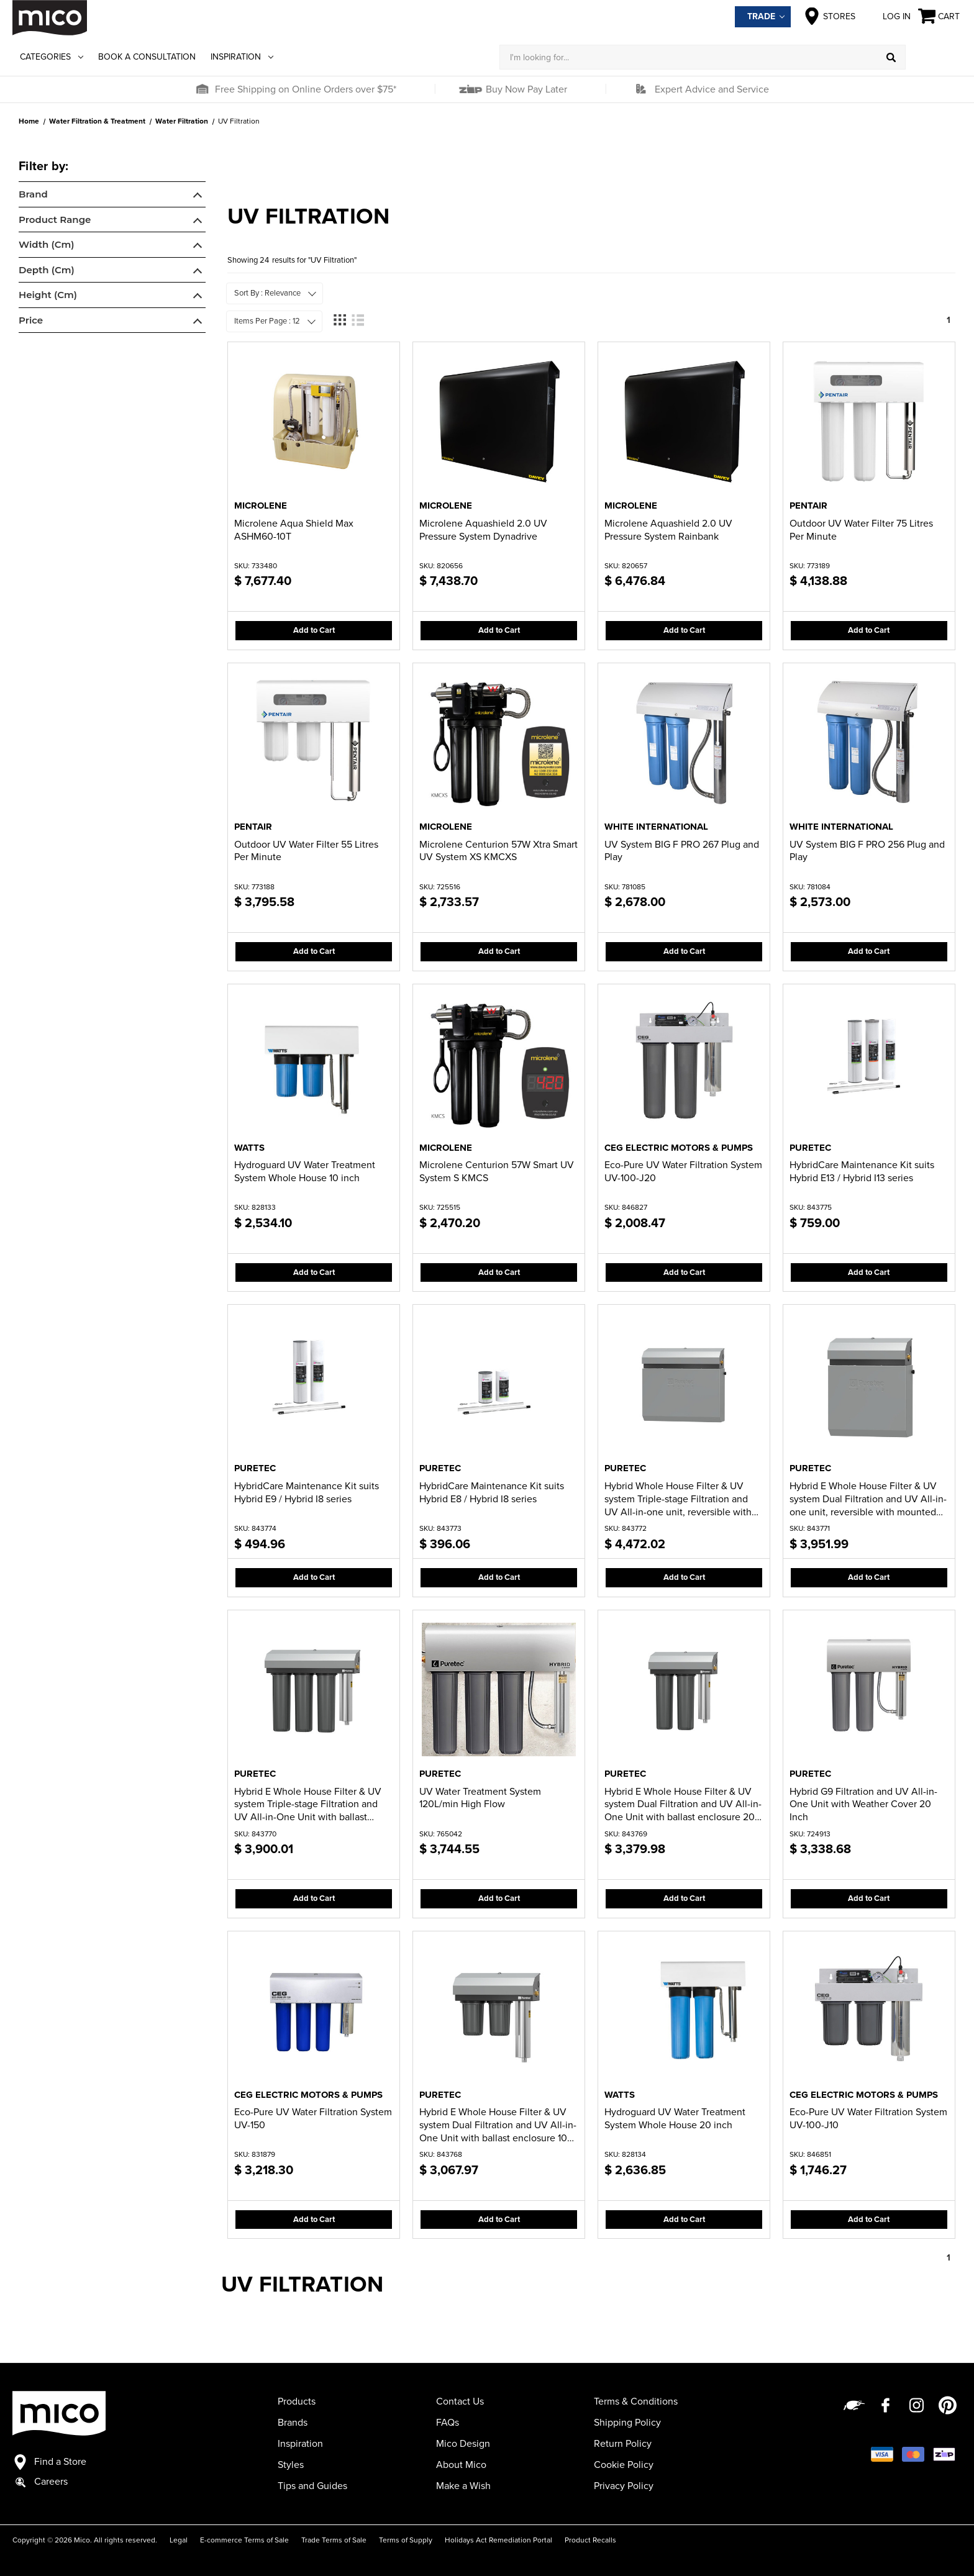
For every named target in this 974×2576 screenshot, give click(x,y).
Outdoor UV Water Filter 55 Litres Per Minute (306, 851)
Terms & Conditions (636, 2401)
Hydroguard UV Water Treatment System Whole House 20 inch (674, 2118)
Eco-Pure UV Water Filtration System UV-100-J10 (868, 2118)
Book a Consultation (147, 57)
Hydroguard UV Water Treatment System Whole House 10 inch (304, 1171)
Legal (179, 2540)
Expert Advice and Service (712, 89)
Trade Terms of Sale (333, 2540)
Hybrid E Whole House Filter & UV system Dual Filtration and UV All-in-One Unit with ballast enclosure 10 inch (497, 2125)
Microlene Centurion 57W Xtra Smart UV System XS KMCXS (498, 851)
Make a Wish (463, 2486)
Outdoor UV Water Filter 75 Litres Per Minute (861, 530)
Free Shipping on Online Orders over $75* (305, 89)
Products (297, 2401)
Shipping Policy (627, 2422)
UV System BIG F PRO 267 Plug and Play (681, 851)
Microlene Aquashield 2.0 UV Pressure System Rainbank (668, 530)
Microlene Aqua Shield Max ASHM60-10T (293, 530)
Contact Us (460, 2401)
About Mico (461, 2465)
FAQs (447, 2422)
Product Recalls (590, 2540)
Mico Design (463, 2444)
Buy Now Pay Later (525, 89)
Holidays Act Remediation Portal (498, 2540)
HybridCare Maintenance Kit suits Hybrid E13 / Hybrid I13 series (862, 1171)
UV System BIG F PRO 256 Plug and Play (867, 851)
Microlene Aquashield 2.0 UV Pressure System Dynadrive (483, 530)
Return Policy (623, 2444)
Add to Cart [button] (314, 630)
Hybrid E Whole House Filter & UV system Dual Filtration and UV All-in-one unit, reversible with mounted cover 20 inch (868, 1499)
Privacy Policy (623, 2486)
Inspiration (242, 57)
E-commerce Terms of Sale (244, 2540)
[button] (201, 89)
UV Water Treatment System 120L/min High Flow (480, 1798)
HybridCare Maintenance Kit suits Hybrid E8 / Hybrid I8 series (491, 1492)
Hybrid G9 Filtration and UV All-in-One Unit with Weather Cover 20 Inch (863, 1804)
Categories (51, 57)
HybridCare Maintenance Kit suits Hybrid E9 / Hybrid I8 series (306, 1492)
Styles (291, 2465)
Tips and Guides (312, 2486)
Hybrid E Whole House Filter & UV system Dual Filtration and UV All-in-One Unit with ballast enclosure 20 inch (683, 1804)
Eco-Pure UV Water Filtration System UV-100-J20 (683, 1171)
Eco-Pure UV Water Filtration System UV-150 (313, 2118)
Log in (887, 16)
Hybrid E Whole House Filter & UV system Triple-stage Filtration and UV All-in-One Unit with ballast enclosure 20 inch (307, 1804)
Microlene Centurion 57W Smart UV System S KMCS (496, 1171)
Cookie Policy (623, 2465)
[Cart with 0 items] (940, 16)
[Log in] (934, 57)
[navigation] (112, 247)
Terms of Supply (405, 2540)
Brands (292, 2422)
